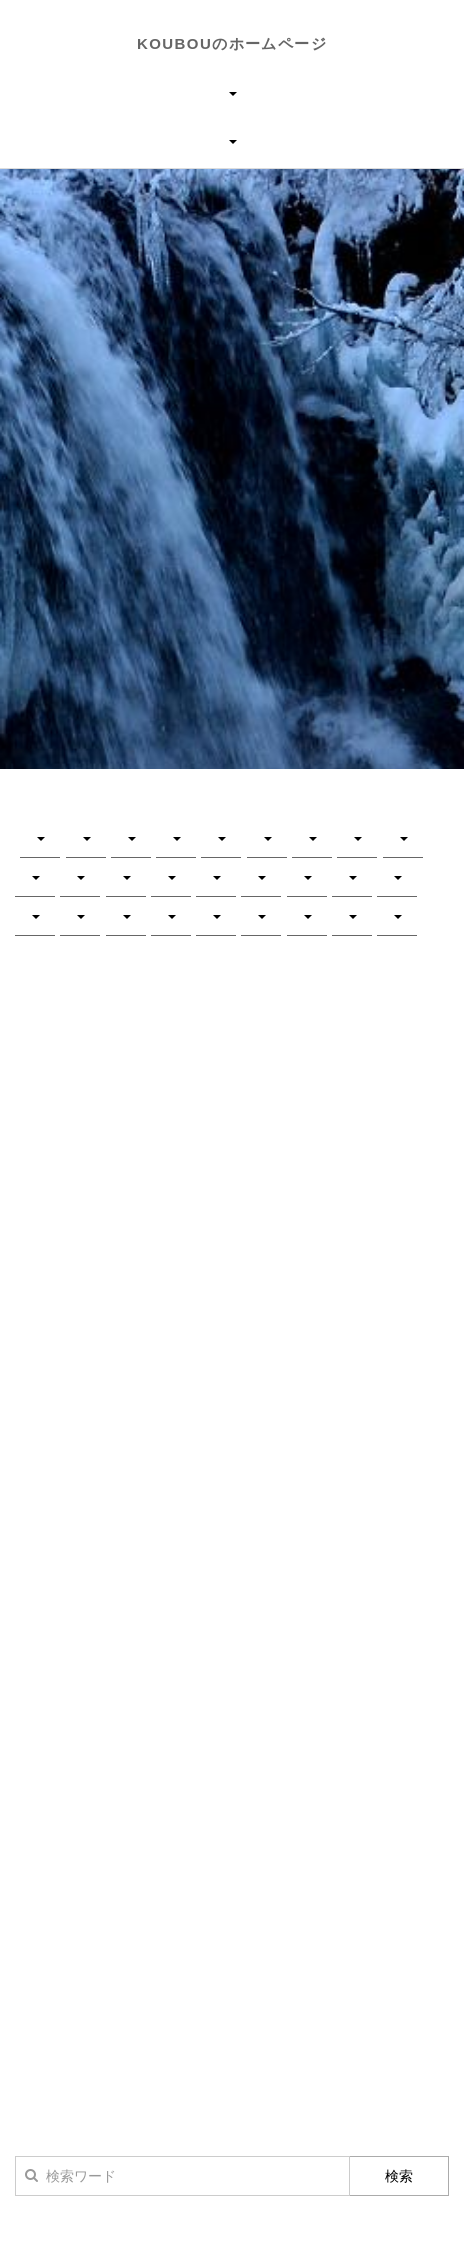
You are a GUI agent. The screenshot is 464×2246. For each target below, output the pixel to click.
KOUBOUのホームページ (232, 43)
